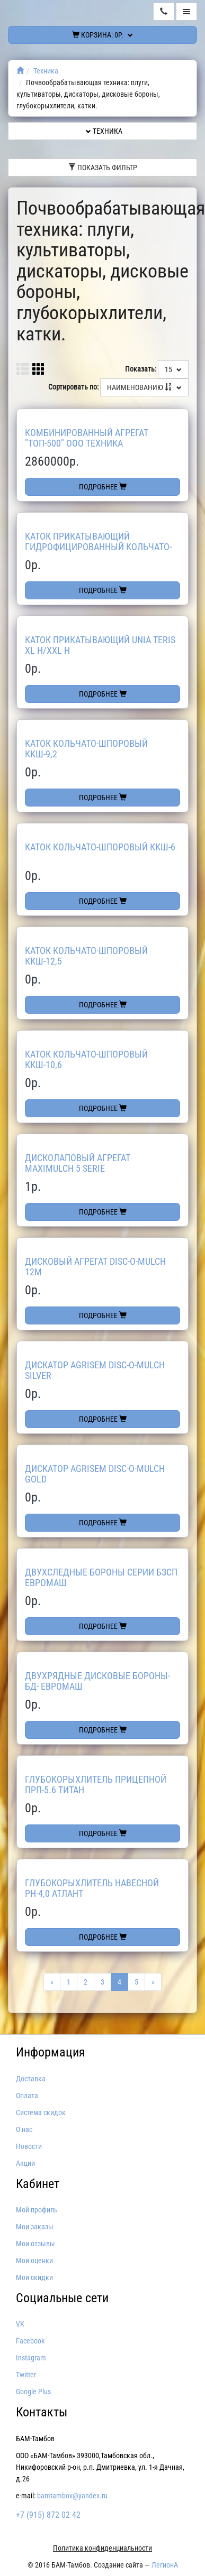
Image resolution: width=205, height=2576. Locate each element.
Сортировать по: (73, 387)
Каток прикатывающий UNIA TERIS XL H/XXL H (100, 645)
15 (173, 369)
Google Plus (33, 2391)
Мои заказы (35, 2226)
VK (20, 2324)
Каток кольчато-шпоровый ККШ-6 (100, 847)
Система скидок (41, 2112)
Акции (25, 2163)
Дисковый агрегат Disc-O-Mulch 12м (95, 1266)
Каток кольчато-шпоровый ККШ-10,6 (86, 1059)
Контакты (41, 2412)
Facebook (30, 2341)
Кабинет (37, 2183)
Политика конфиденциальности (102, 2548)
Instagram (31, 2357)
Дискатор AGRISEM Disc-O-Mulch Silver (95, 1370)
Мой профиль (37, 2210)
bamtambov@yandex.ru (72, 2495)
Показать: (140, 369)
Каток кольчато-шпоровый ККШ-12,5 (86, 956)
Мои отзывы (35, 2243)
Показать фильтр (102, 167)
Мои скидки (34, 2277)
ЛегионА (164, 2565)
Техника (45, 71)
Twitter (26, 2374)
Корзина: (102, 35)
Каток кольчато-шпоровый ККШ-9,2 (86, 748)
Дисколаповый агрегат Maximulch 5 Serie (77, 1163)
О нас (24, 2129)
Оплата (27, 2095)
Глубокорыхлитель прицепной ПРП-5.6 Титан (95, 1784)
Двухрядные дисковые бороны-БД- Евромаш (97, 1681)
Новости (29, 2146)
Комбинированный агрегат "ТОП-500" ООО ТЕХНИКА (86, 438)
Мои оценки (34, 2260)
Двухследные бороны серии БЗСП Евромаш (101, 1577)
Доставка (31, 2078)
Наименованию (144, 387)
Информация (50, 2052)
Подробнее (103, 487)
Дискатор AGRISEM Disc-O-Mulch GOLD (95, 1474)
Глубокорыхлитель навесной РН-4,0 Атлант (92, 1888)
